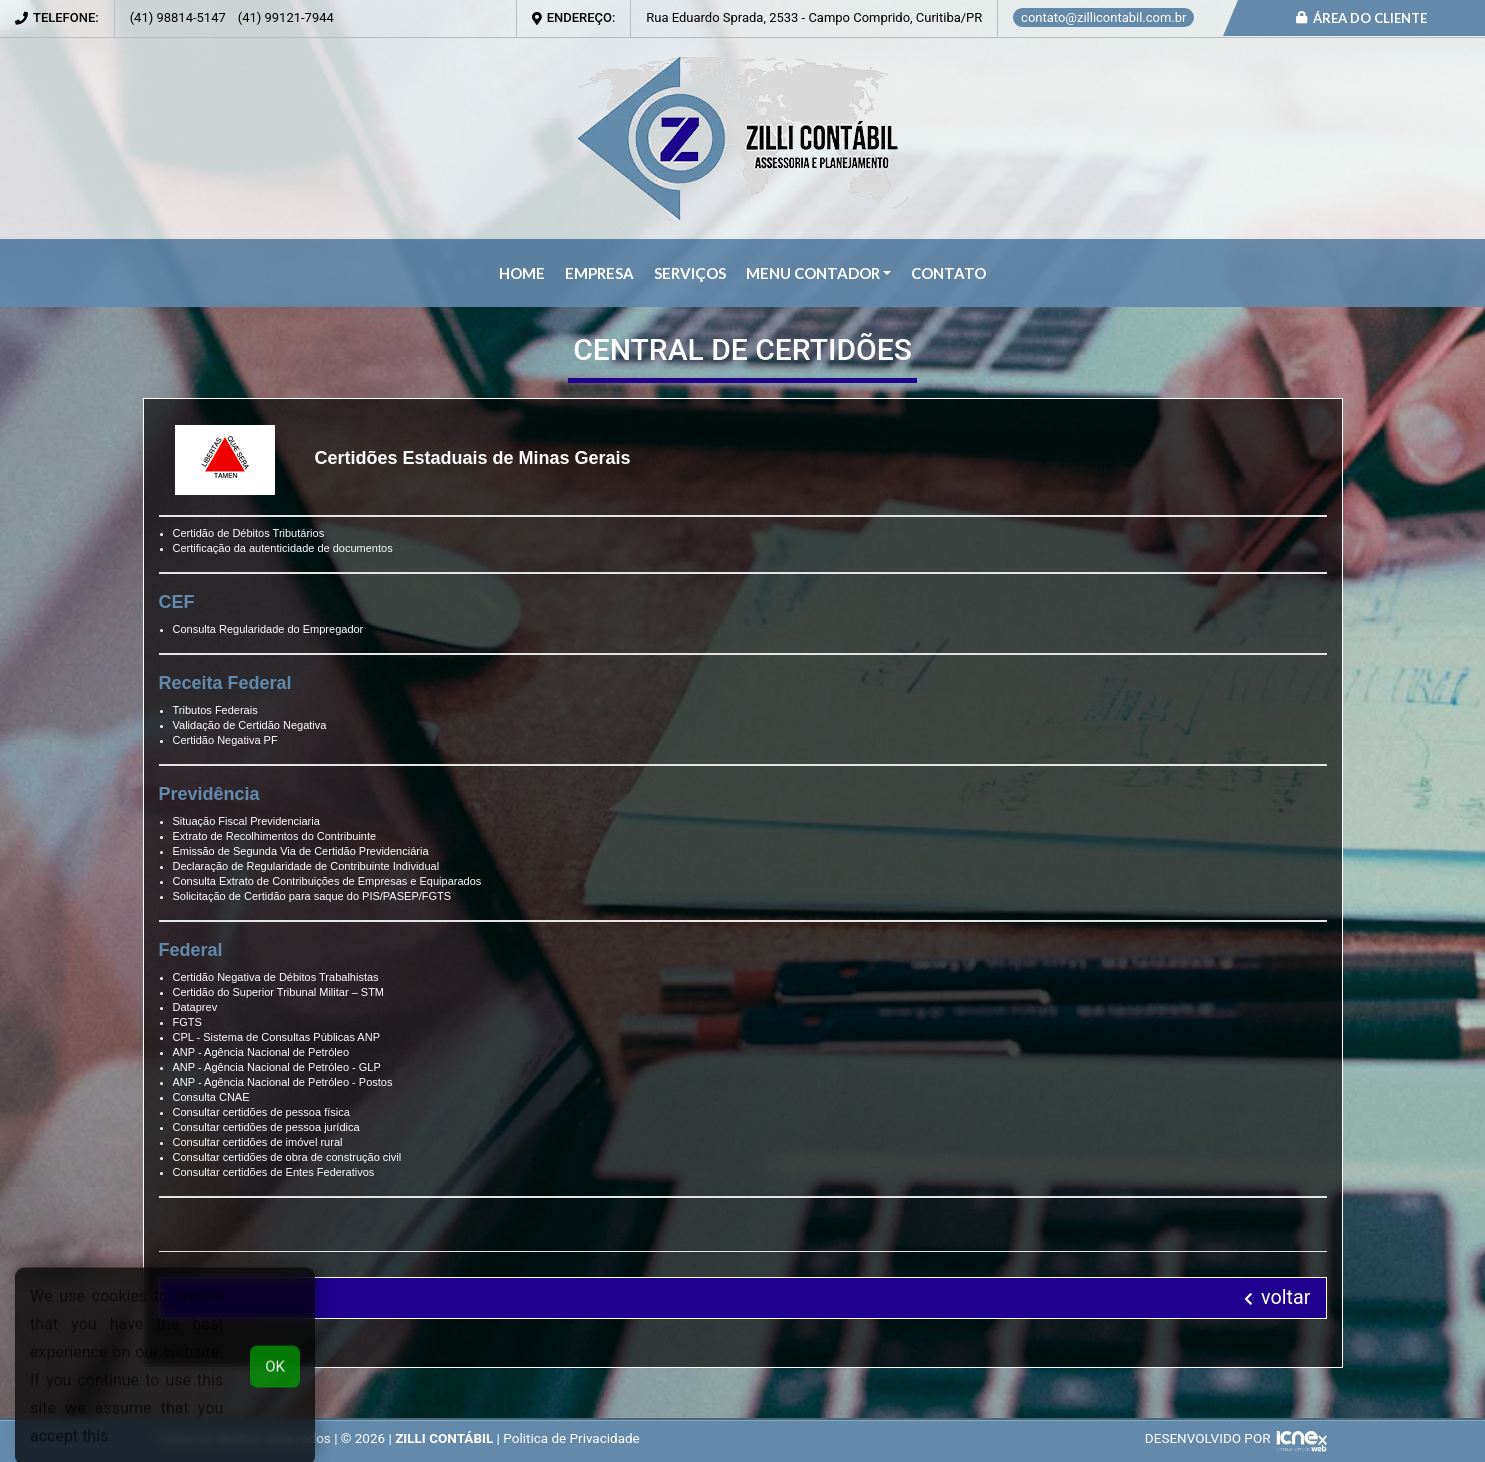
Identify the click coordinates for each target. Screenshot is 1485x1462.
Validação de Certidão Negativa (250, 725)
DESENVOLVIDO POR (1208, 1438)
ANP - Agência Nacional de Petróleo (261, 1052)
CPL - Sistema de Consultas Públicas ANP (276, 1037)
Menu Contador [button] (813, 273)
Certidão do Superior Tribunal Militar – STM (279, 992)
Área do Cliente (1361, 18)
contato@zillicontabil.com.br (1103, 17)
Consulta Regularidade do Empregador (268, 629)
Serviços (690, 273)
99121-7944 (286, 17)
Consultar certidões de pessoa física (261, 1112)
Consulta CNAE (211, 1097)
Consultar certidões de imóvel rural (258, 1142)
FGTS (187, 1022)
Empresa (599, 273)
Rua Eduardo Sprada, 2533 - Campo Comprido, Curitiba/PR (814, 17)
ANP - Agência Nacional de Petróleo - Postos (283, 1082)
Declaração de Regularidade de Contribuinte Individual (306, 866)
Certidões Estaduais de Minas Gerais (473, 458)
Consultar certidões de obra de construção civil (287, 1157)
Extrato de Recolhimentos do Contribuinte (275, 836)
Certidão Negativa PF (225, 740)
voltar (1277, 1297)
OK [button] (275, 1383)
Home (522, 273)
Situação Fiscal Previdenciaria (246, 821)
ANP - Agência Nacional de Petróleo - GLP (277, 1067)
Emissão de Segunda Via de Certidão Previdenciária (301, 851)
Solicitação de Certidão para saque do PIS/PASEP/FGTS (312, 896)
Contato (948, 273)
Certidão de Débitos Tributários (249, 533)
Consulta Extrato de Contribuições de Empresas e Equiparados (327, 881)
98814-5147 (178, 17)
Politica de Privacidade (571, 1438)
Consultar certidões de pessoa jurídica (266, 1127)
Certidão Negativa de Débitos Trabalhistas (276, 977)
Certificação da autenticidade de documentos (283, 548)
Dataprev (195, 1007)
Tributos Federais (215, 710)
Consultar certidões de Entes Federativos (274, 1172)
